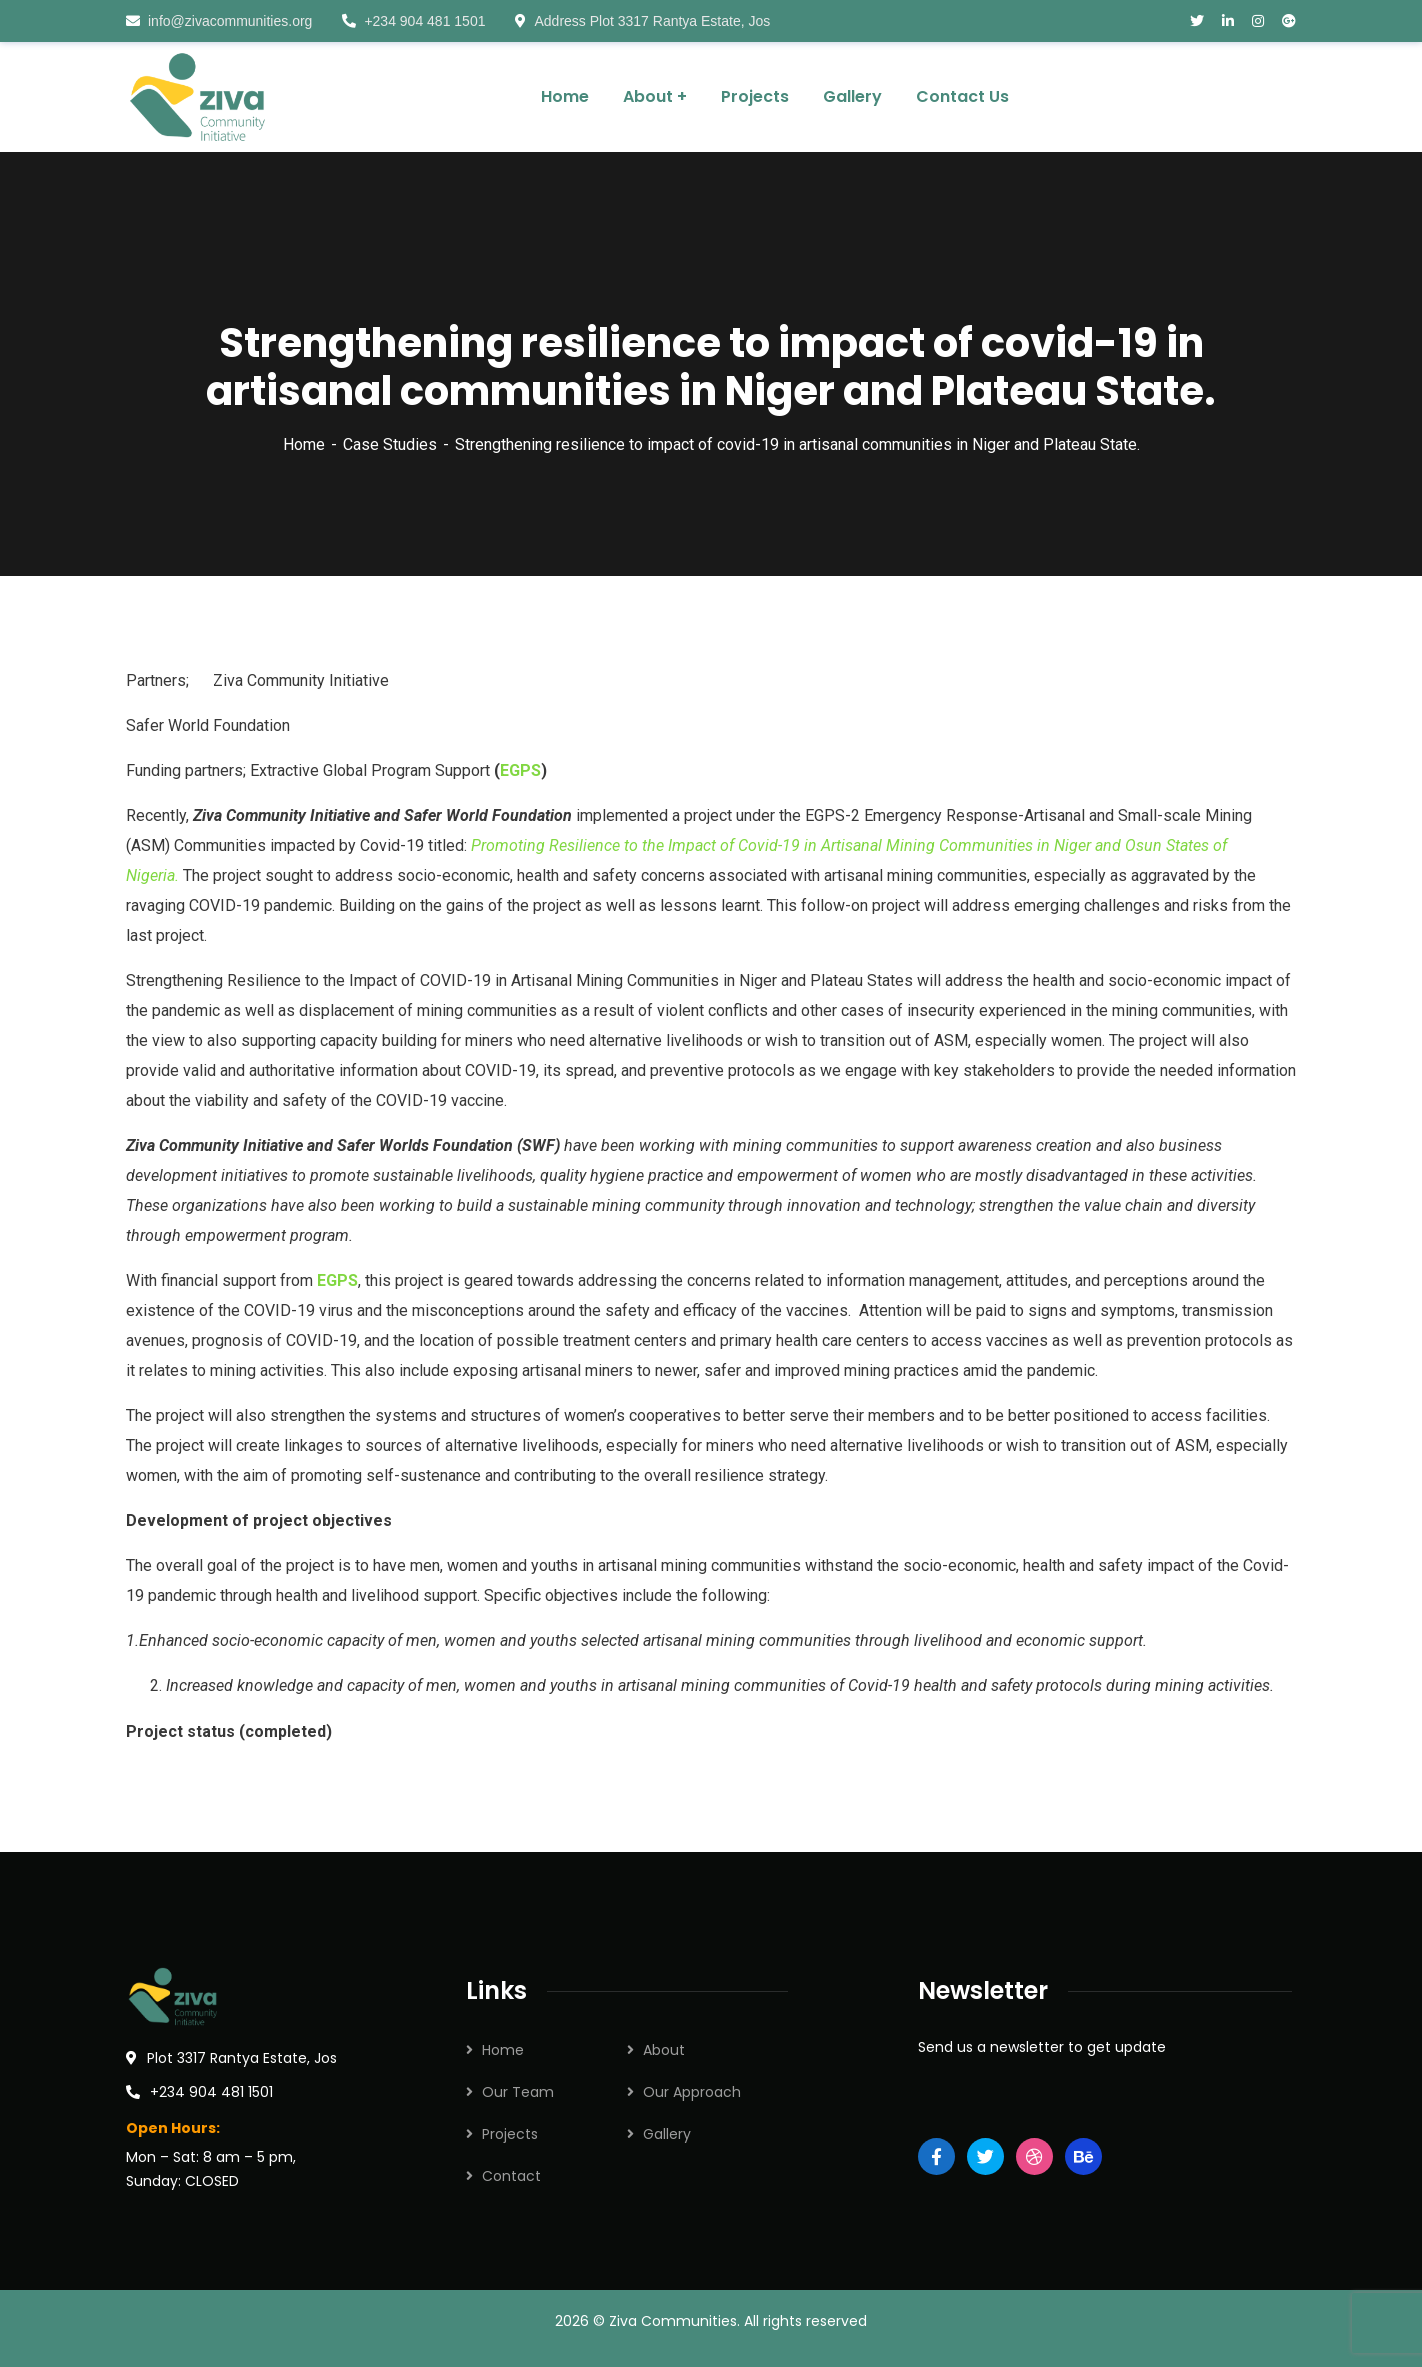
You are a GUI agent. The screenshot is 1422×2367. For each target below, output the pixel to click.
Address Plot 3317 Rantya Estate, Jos (642, 21)
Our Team (518, 2092)
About (664, 2050)
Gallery (667, 2134)
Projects (510, 2134)
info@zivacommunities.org (219, 21)
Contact (511, 2176)
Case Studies (390, 444)
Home (304, 444)
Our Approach (692, 2092)
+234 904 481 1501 (413, 21)
